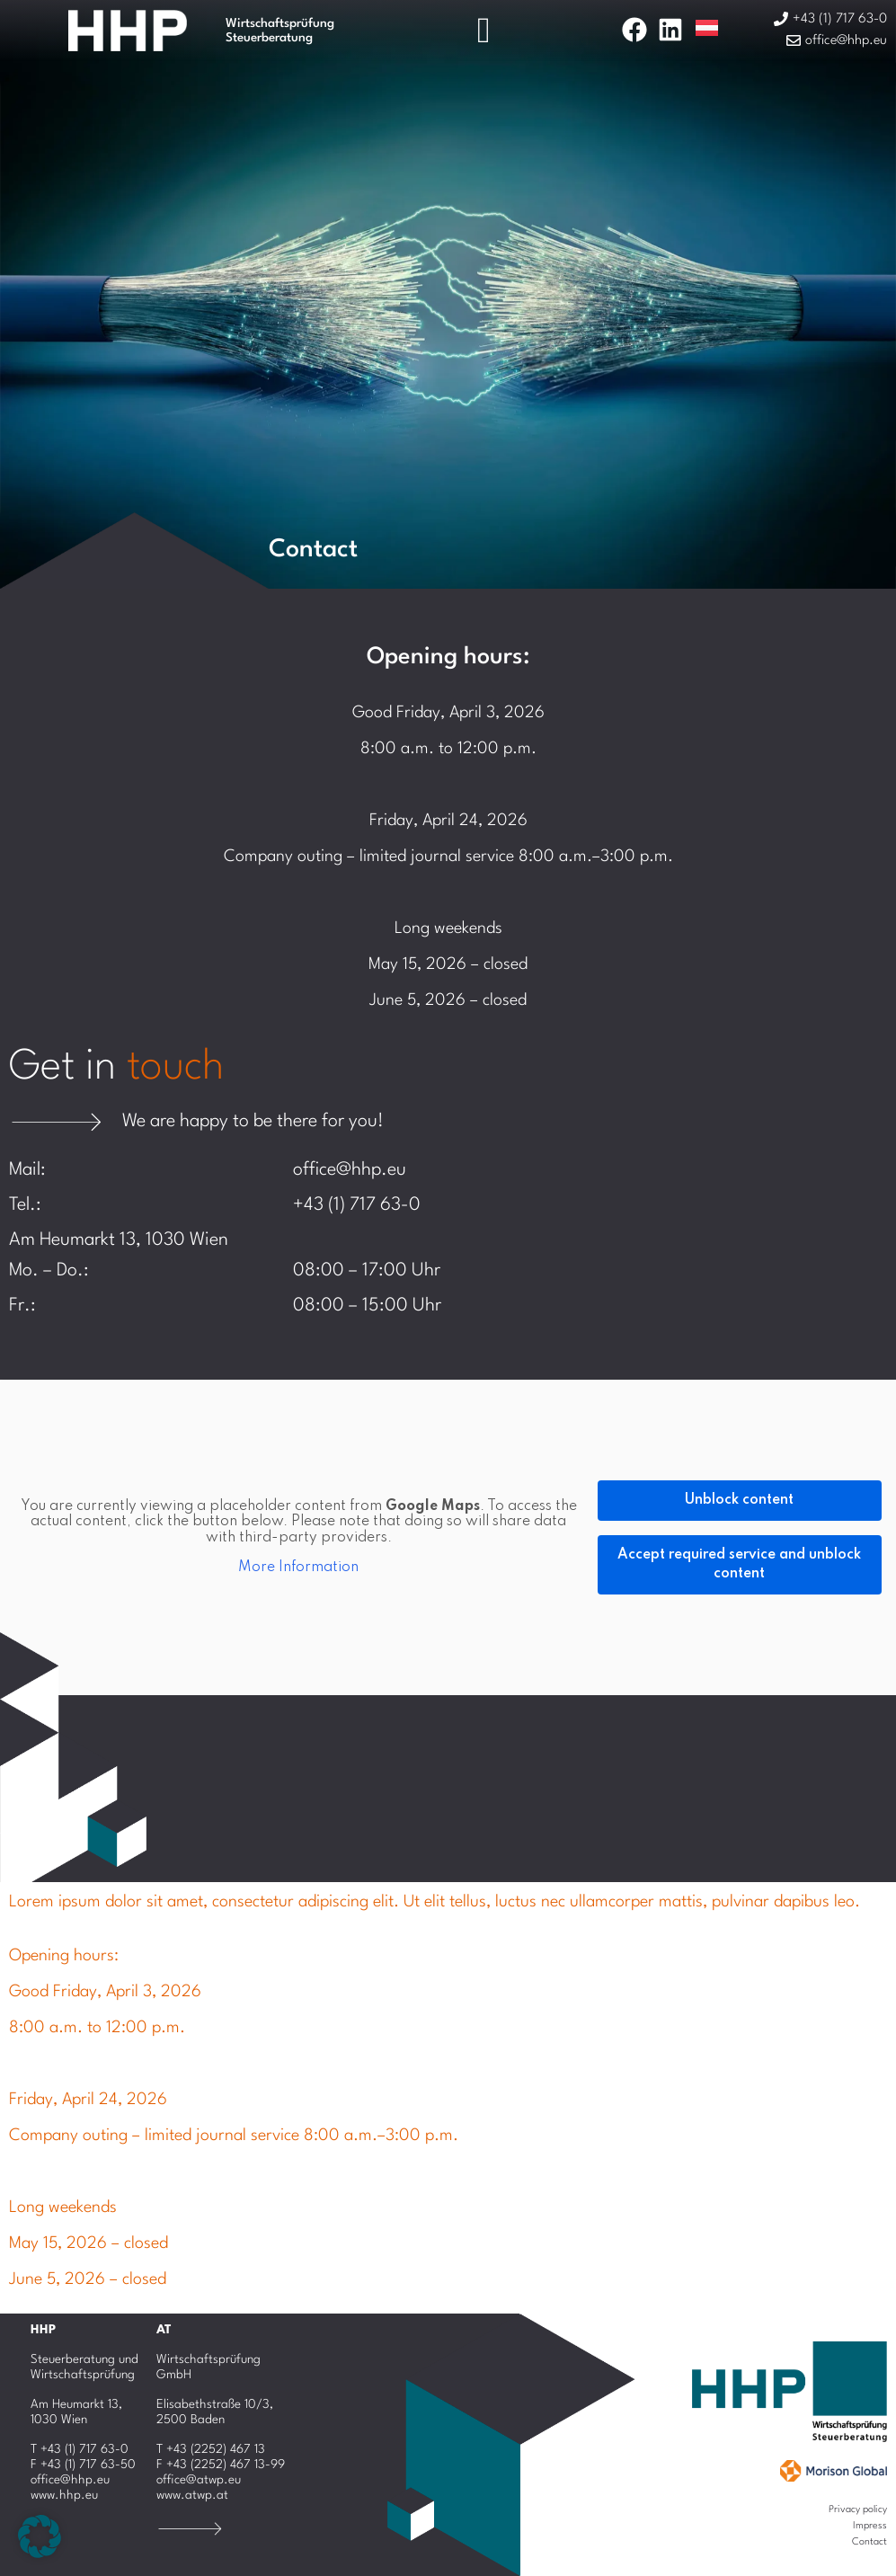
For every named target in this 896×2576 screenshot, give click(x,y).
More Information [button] (298, 1567)
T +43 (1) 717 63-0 (80, 2449)
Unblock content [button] (739, 1500)
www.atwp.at (192, 2495)
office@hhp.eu (349, 1170)
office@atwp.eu (198, 2480)
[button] (39, 2536)
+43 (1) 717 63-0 (357, 1205)
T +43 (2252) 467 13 (210, 2449)
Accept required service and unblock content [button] (739, 1564)
